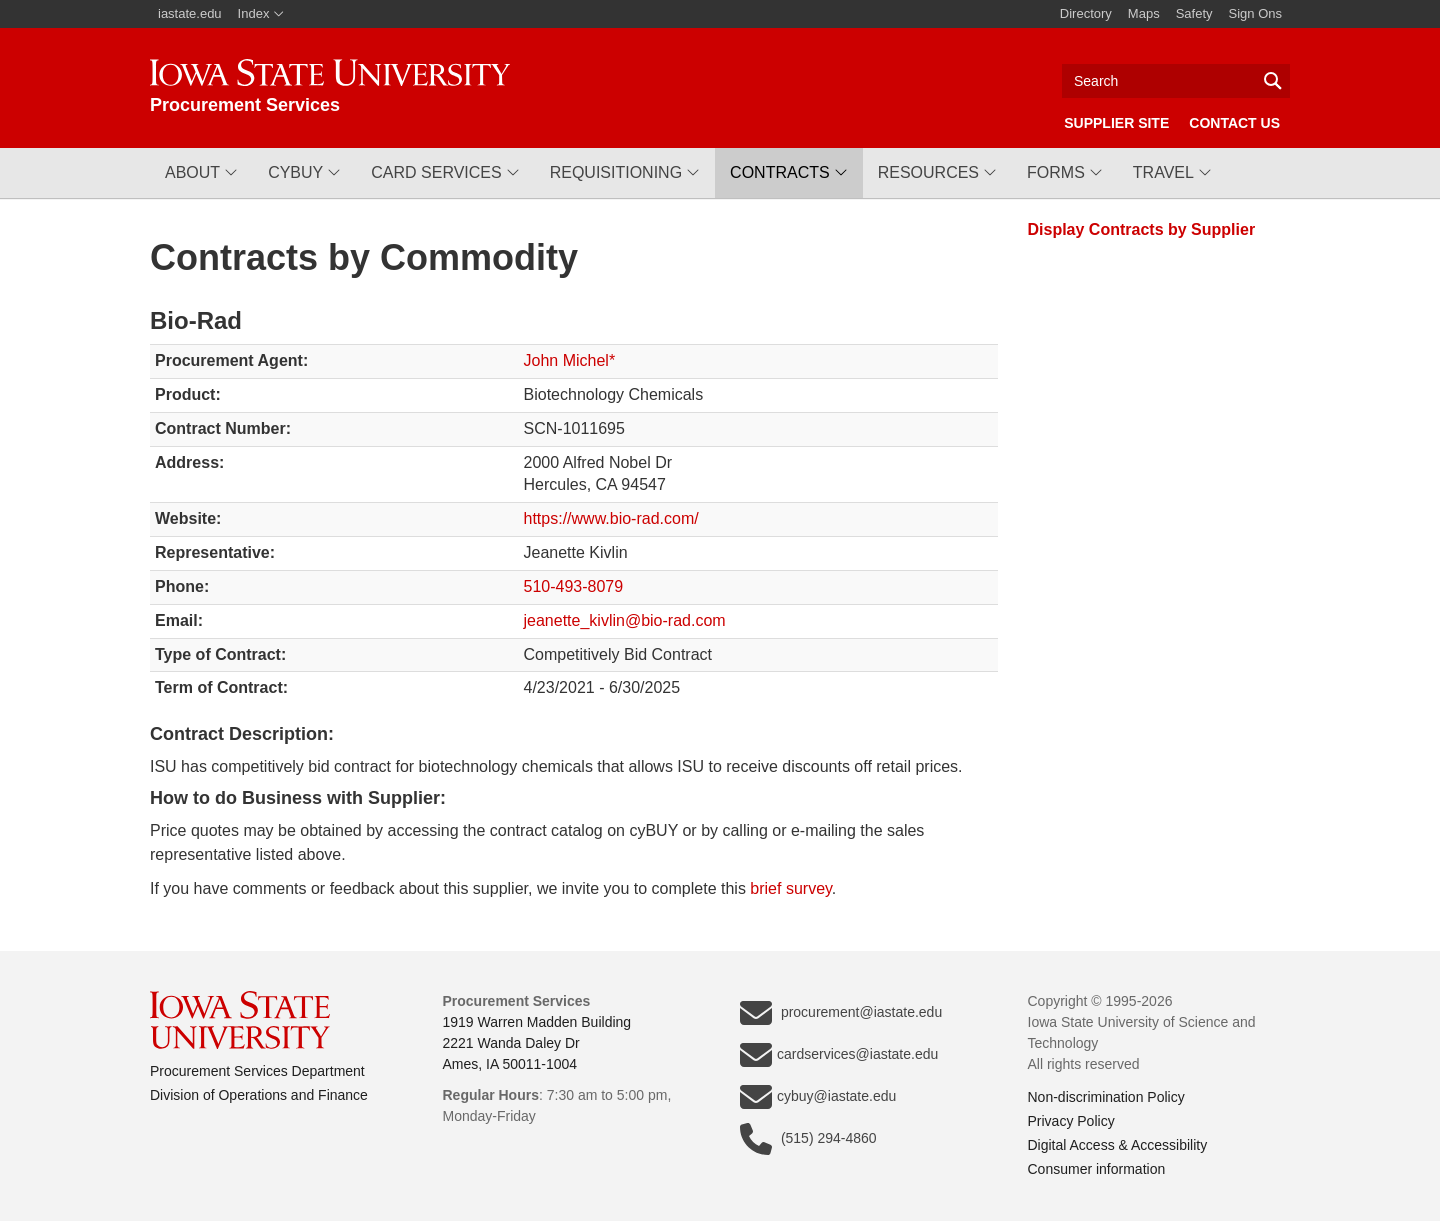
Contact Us (1234, 123)
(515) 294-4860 (808, 1139)
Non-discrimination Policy (1106, 1097)
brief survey (791, 888)
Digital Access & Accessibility (1118, 1145)
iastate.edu (190, 13)
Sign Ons (1255, 13)
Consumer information (1097, 1169)
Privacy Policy (1071, 1121)
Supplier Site (1116, 123)
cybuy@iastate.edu (818, 1097)
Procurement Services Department (257, 1071)
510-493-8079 (574, 586)
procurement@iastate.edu (841, 1013)
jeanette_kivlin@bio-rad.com (625, 620)
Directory (1086, 13)
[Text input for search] (1176, 81)
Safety (1194, 13)
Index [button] (261, 13)
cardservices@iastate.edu (839, 1055)
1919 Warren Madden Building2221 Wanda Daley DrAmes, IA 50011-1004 (537, 1043)
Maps (1144, 13)
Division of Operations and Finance (259, 1095)
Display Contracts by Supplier (1142, 229)
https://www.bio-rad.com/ (611, 518)
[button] (201, 173)
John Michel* (570, 360)
